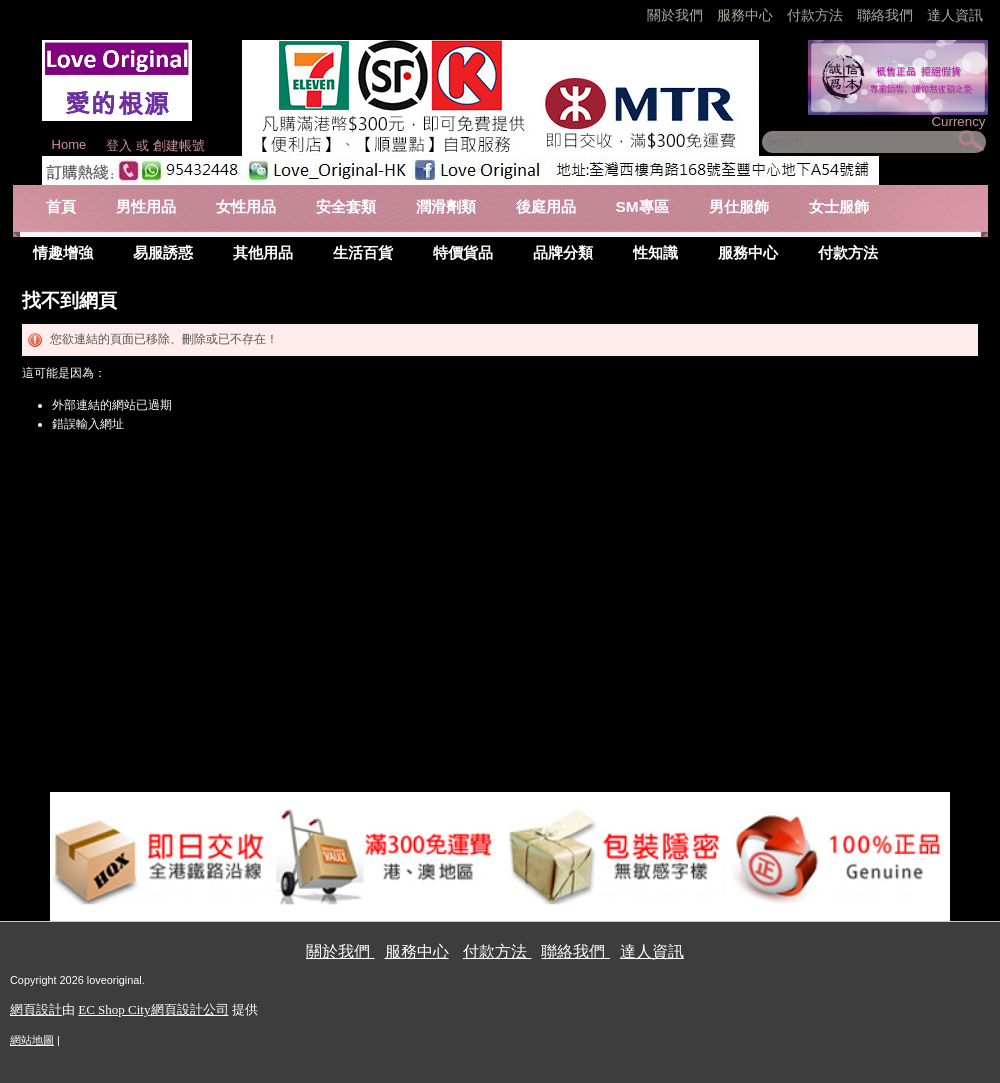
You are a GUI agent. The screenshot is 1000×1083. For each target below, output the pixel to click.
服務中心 (745, 15)
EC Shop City (114, 1009)
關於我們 (677, 15)
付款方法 (817, 15)
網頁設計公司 (190, 1009)
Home (69, 144)
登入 (119, 145)
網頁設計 (36, 1009)
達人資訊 (955, 15)
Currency (958, 121)
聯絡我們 (887, 15)
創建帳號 (179, 145)
